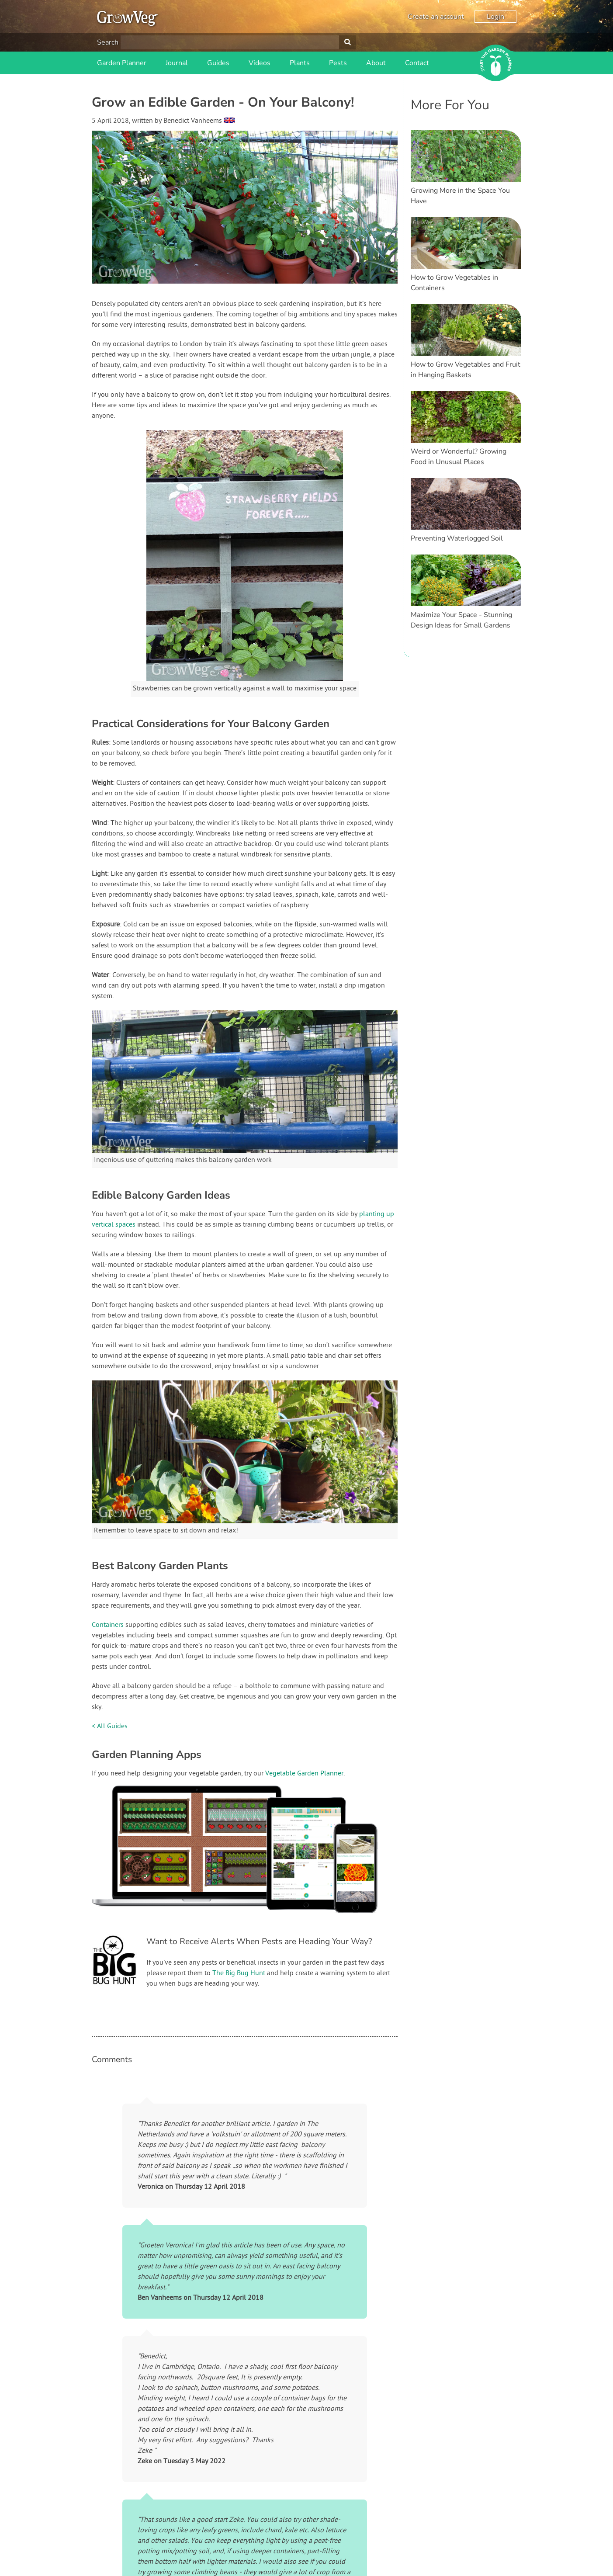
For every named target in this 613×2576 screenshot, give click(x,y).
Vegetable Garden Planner (304, 1773)
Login (495, 16)
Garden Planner (121, 63)
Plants (300, 63)
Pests (338, 63)
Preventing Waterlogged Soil (457, 538)
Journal (177, 63)
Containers (108, 1625)
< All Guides (110, 1726)
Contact (417, 63)
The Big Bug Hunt (238, 1973)
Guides (218, 63)
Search (107, 42)
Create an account (436, 16)
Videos (259, 63)
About (376, 63)
